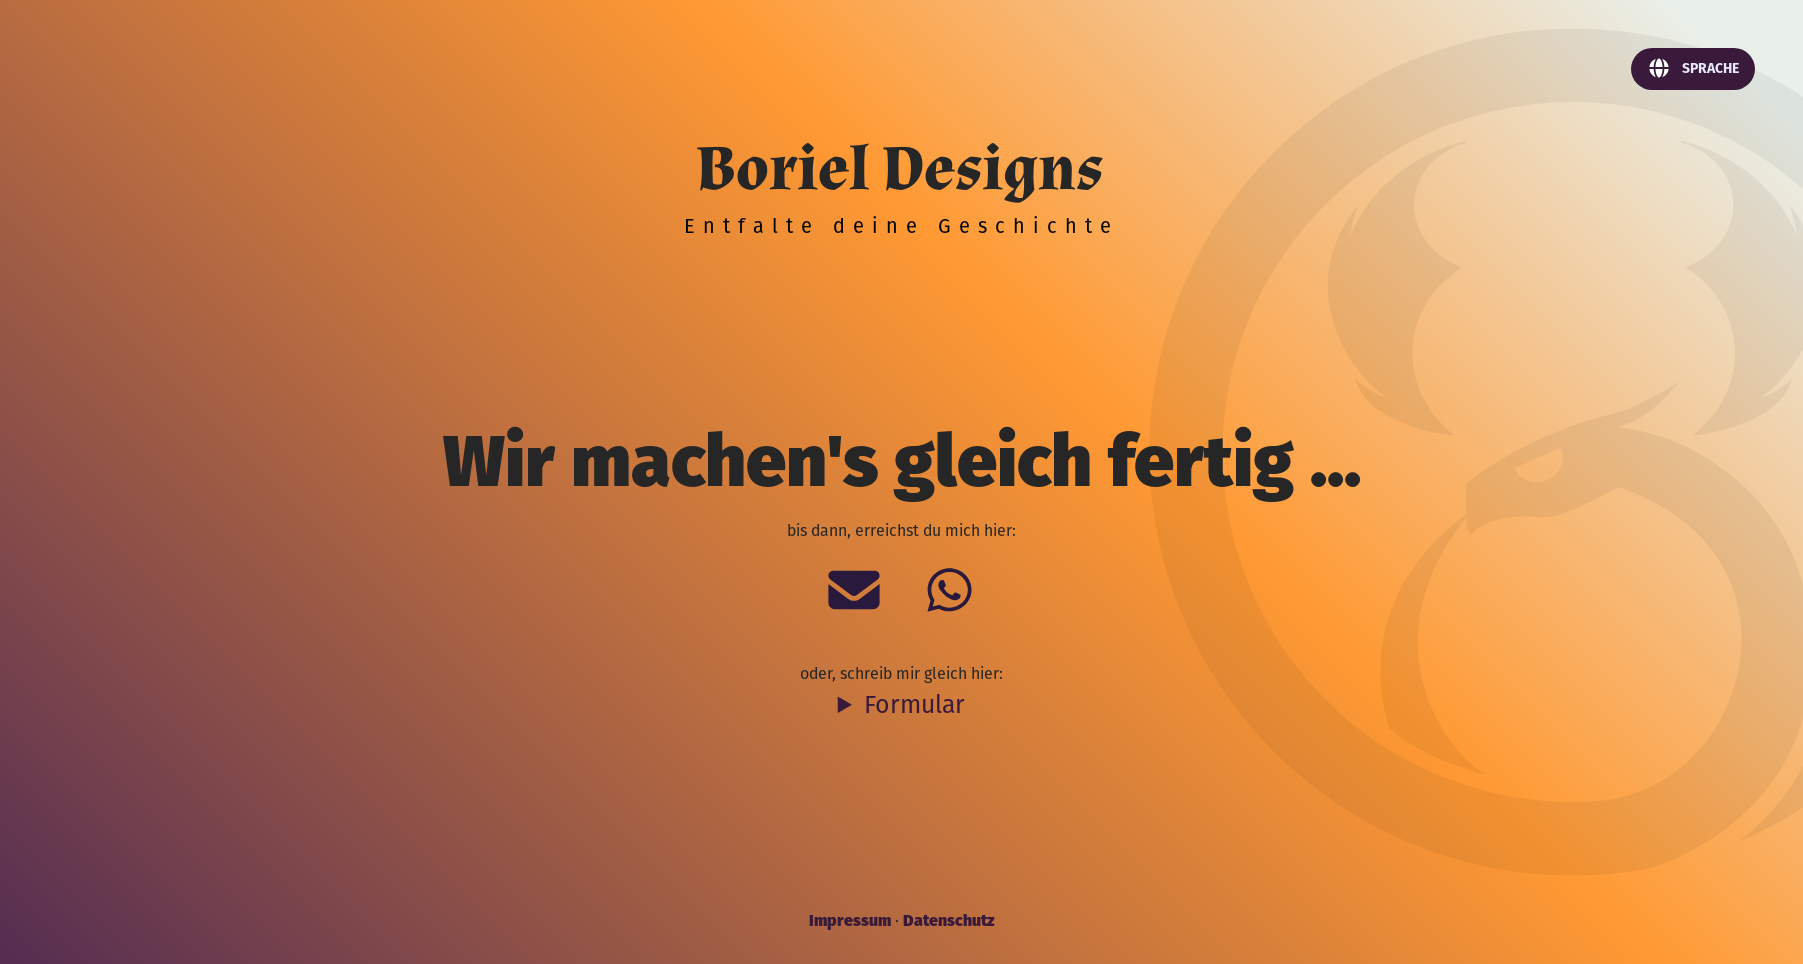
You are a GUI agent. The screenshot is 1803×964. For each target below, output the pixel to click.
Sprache (1693, 68)
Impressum (850, 919)
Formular (914, 703)
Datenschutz (948, 919)
